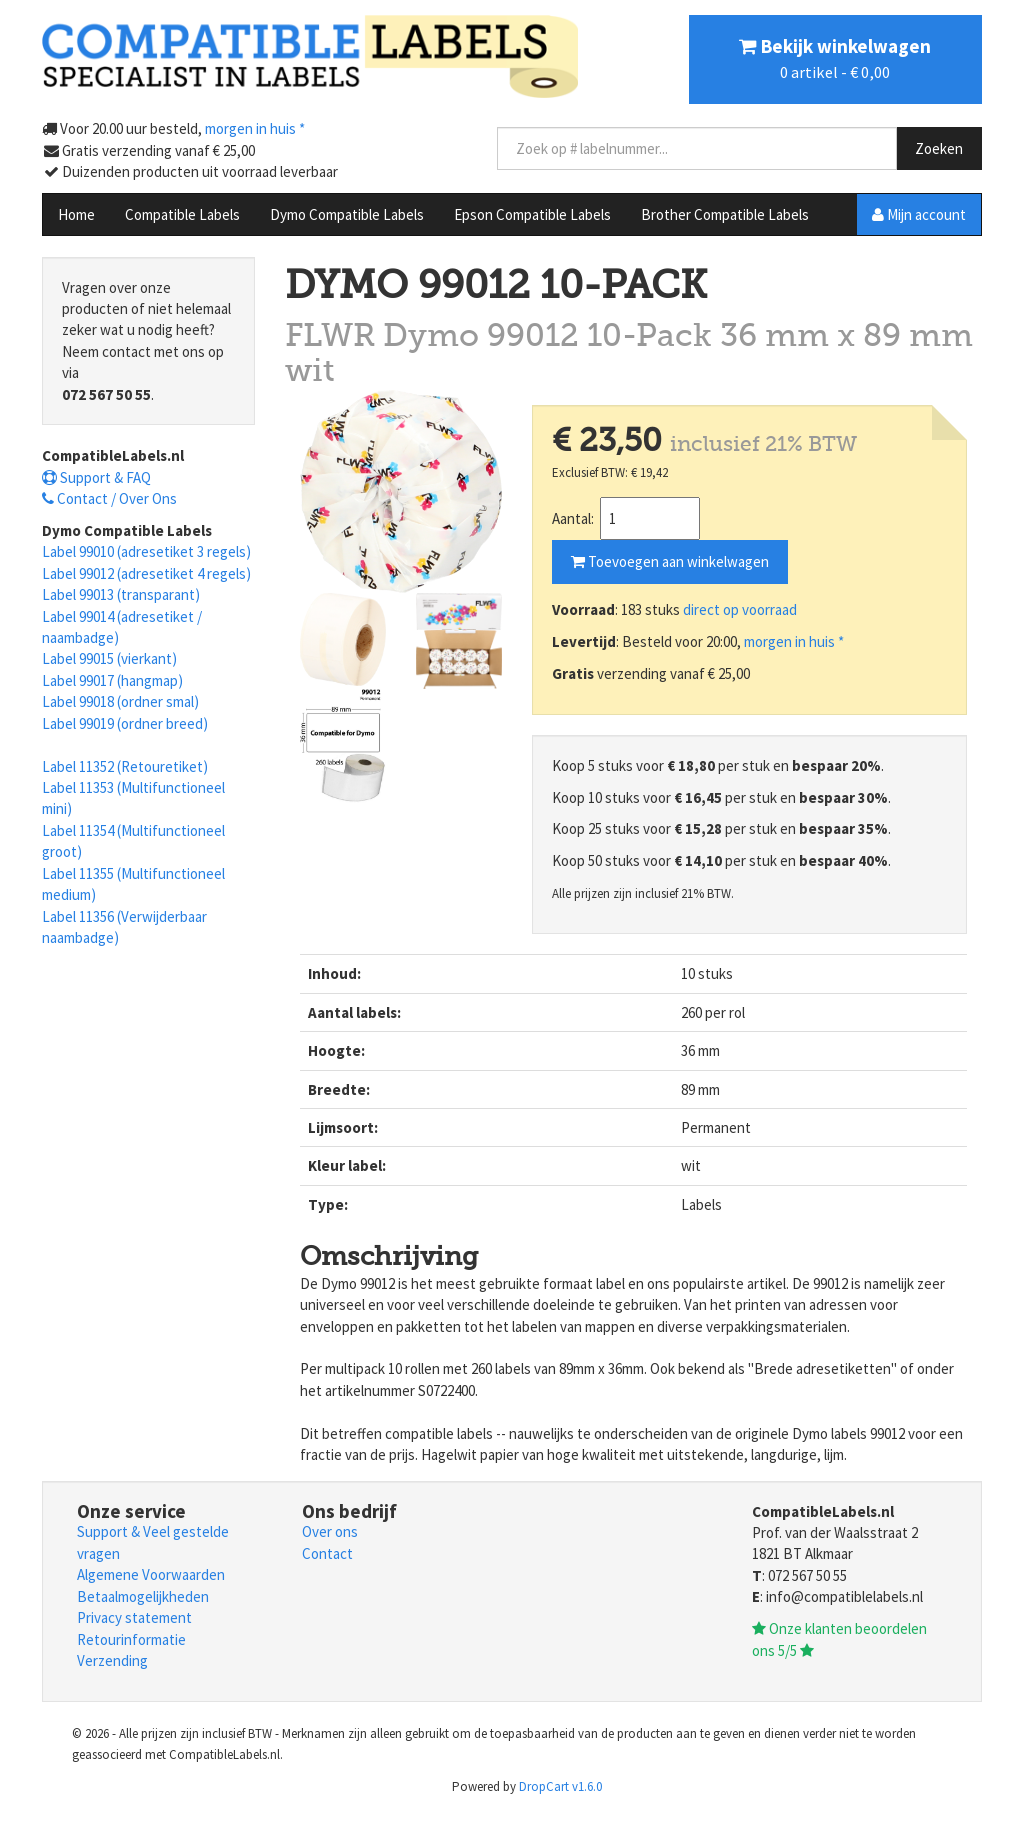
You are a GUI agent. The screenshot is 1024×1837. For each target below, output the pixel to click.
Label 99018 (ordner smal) (120, 701)
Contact (327, 1553)
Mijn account (919, 214)
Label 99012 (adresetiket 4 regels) (146, 573)
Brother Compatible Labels (725, 214)
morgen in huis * (794, 641)
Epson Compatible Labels (532, 214)
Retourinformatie (131, 1639)
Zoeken (939, 148)
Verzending (112, 1660)
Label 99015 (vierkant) (109, 658)
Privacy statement (134, 1617)
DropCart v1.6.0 (560, 1786)
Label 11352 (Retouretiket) (125, 766)
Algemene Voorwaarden (151, 1574)
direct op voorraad (740, 609)
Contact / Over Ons (109, 498)
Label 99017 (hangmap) (112, 680)
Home (76, 214)
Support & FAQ (96, 477)
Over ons (330, 1531)
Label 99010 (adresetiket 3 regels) (146, 551)
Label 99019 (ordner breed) (125, 723)
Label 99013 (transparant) (121, 594)
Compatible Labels (182, 214)
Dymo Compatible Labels (347, 214)
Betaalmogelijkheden (143, 1596)
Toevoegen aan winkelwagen (670, 561)
